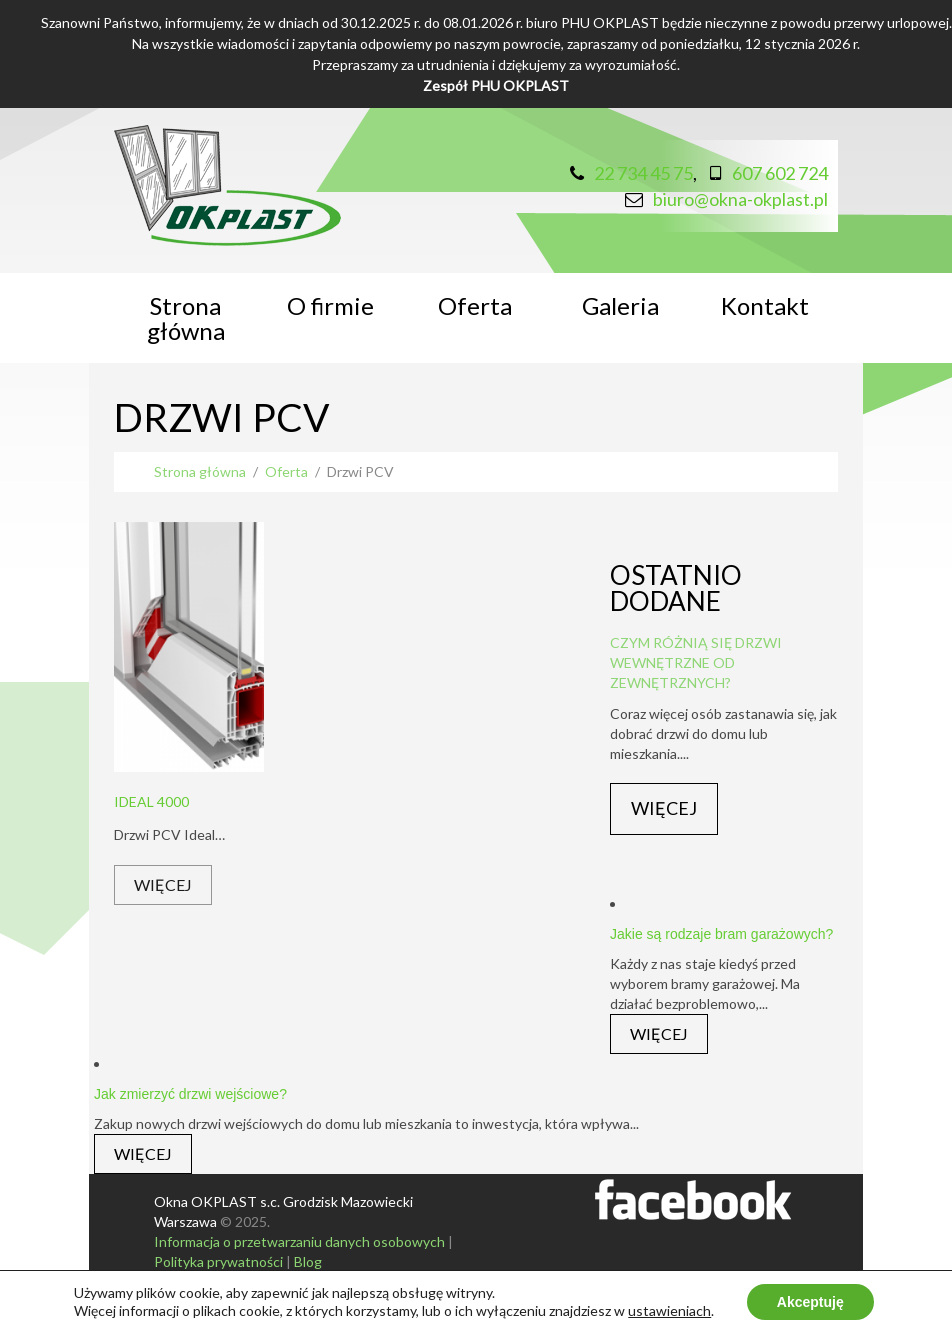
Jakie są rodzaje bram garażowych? (721, 934)
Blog (308, 1261)
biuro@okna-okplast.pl (740, 199)
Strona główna (186, 318)
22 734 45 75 (643, 173)
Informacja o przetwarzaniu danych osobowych (299, 1241)
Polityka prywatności (218, 1261)
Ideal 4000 (151, 801)
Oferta (475, 305)
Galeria (620, 305)
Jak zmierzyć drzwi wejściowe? (190, 1094)
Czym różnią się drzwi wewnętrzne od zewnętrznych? (696, 662)
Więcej (163, 884)
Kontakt (765, 305)
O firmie (330, 305)
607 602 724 (780, 173)
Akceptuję (810, 1302)
